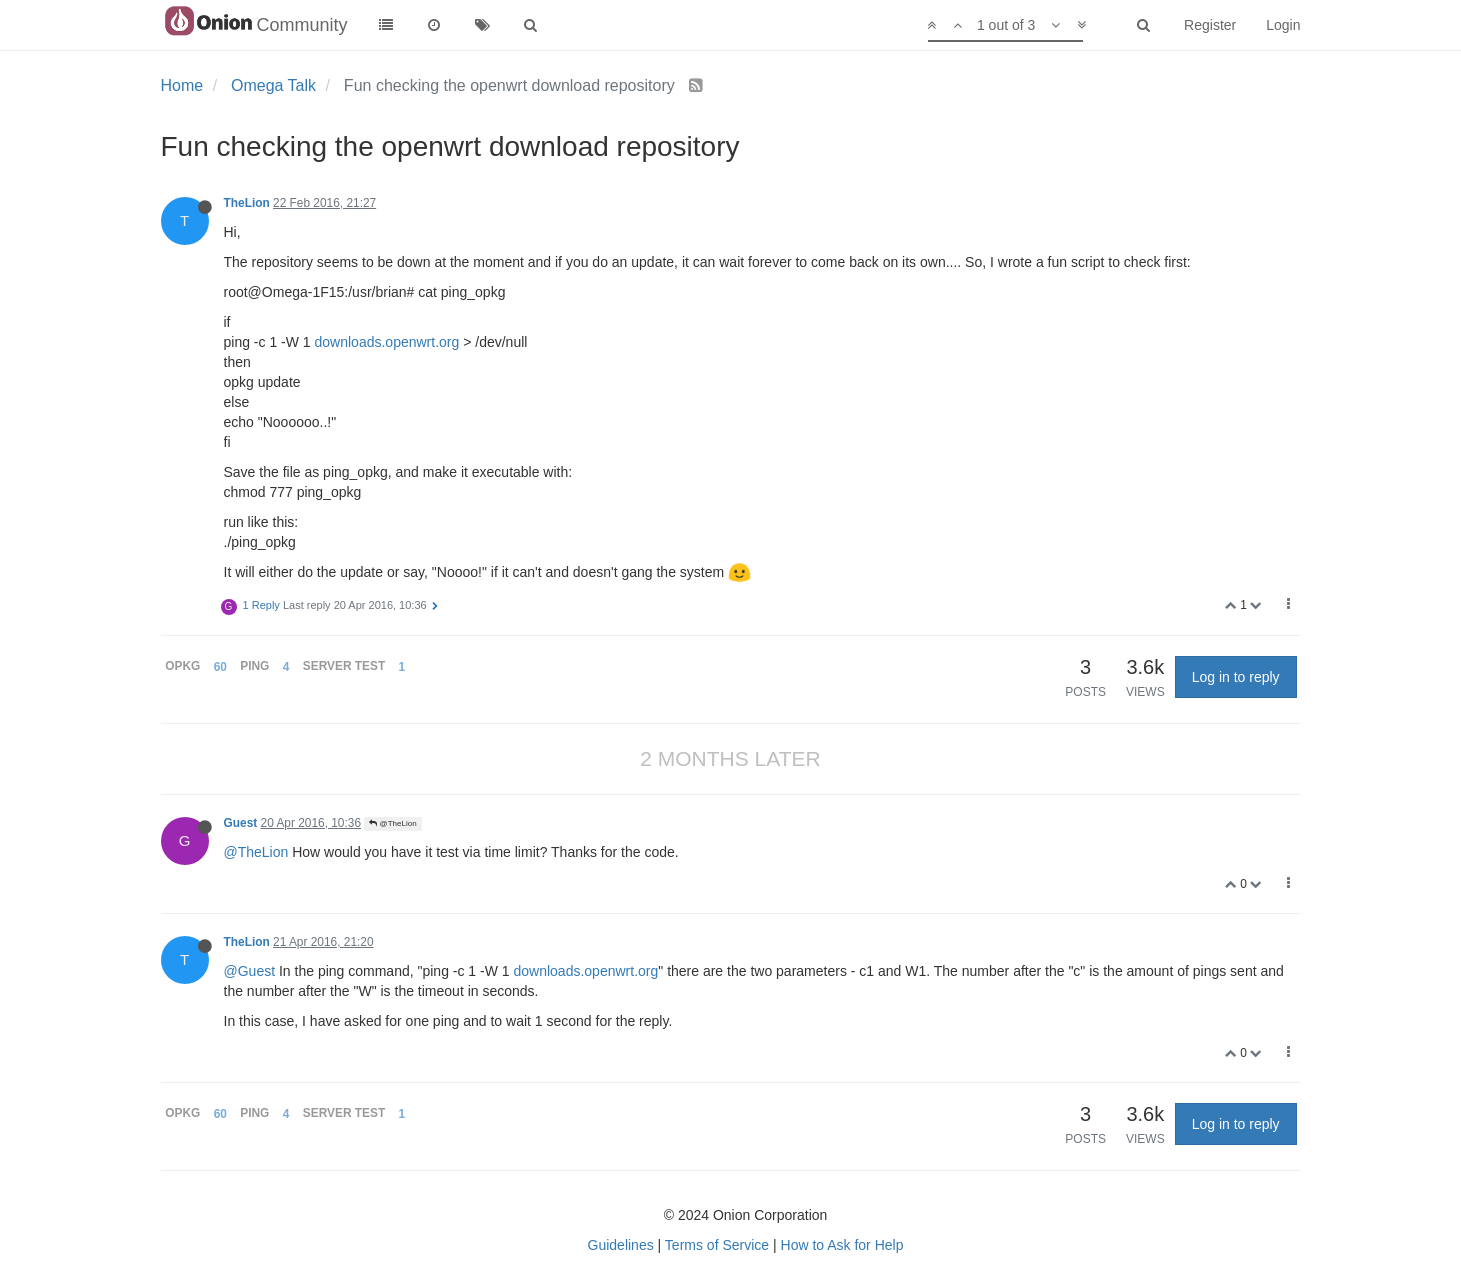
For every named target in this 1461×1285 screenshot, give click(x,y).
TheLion (247, 203)
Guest (241, 823)
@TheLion (392, 823)
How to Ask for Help (842, 1245)
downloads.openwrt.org (387, 342)
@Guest (250, 971)
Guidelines (621, 1245)
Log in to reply (1236, 677)
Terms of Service (717, 1245)
